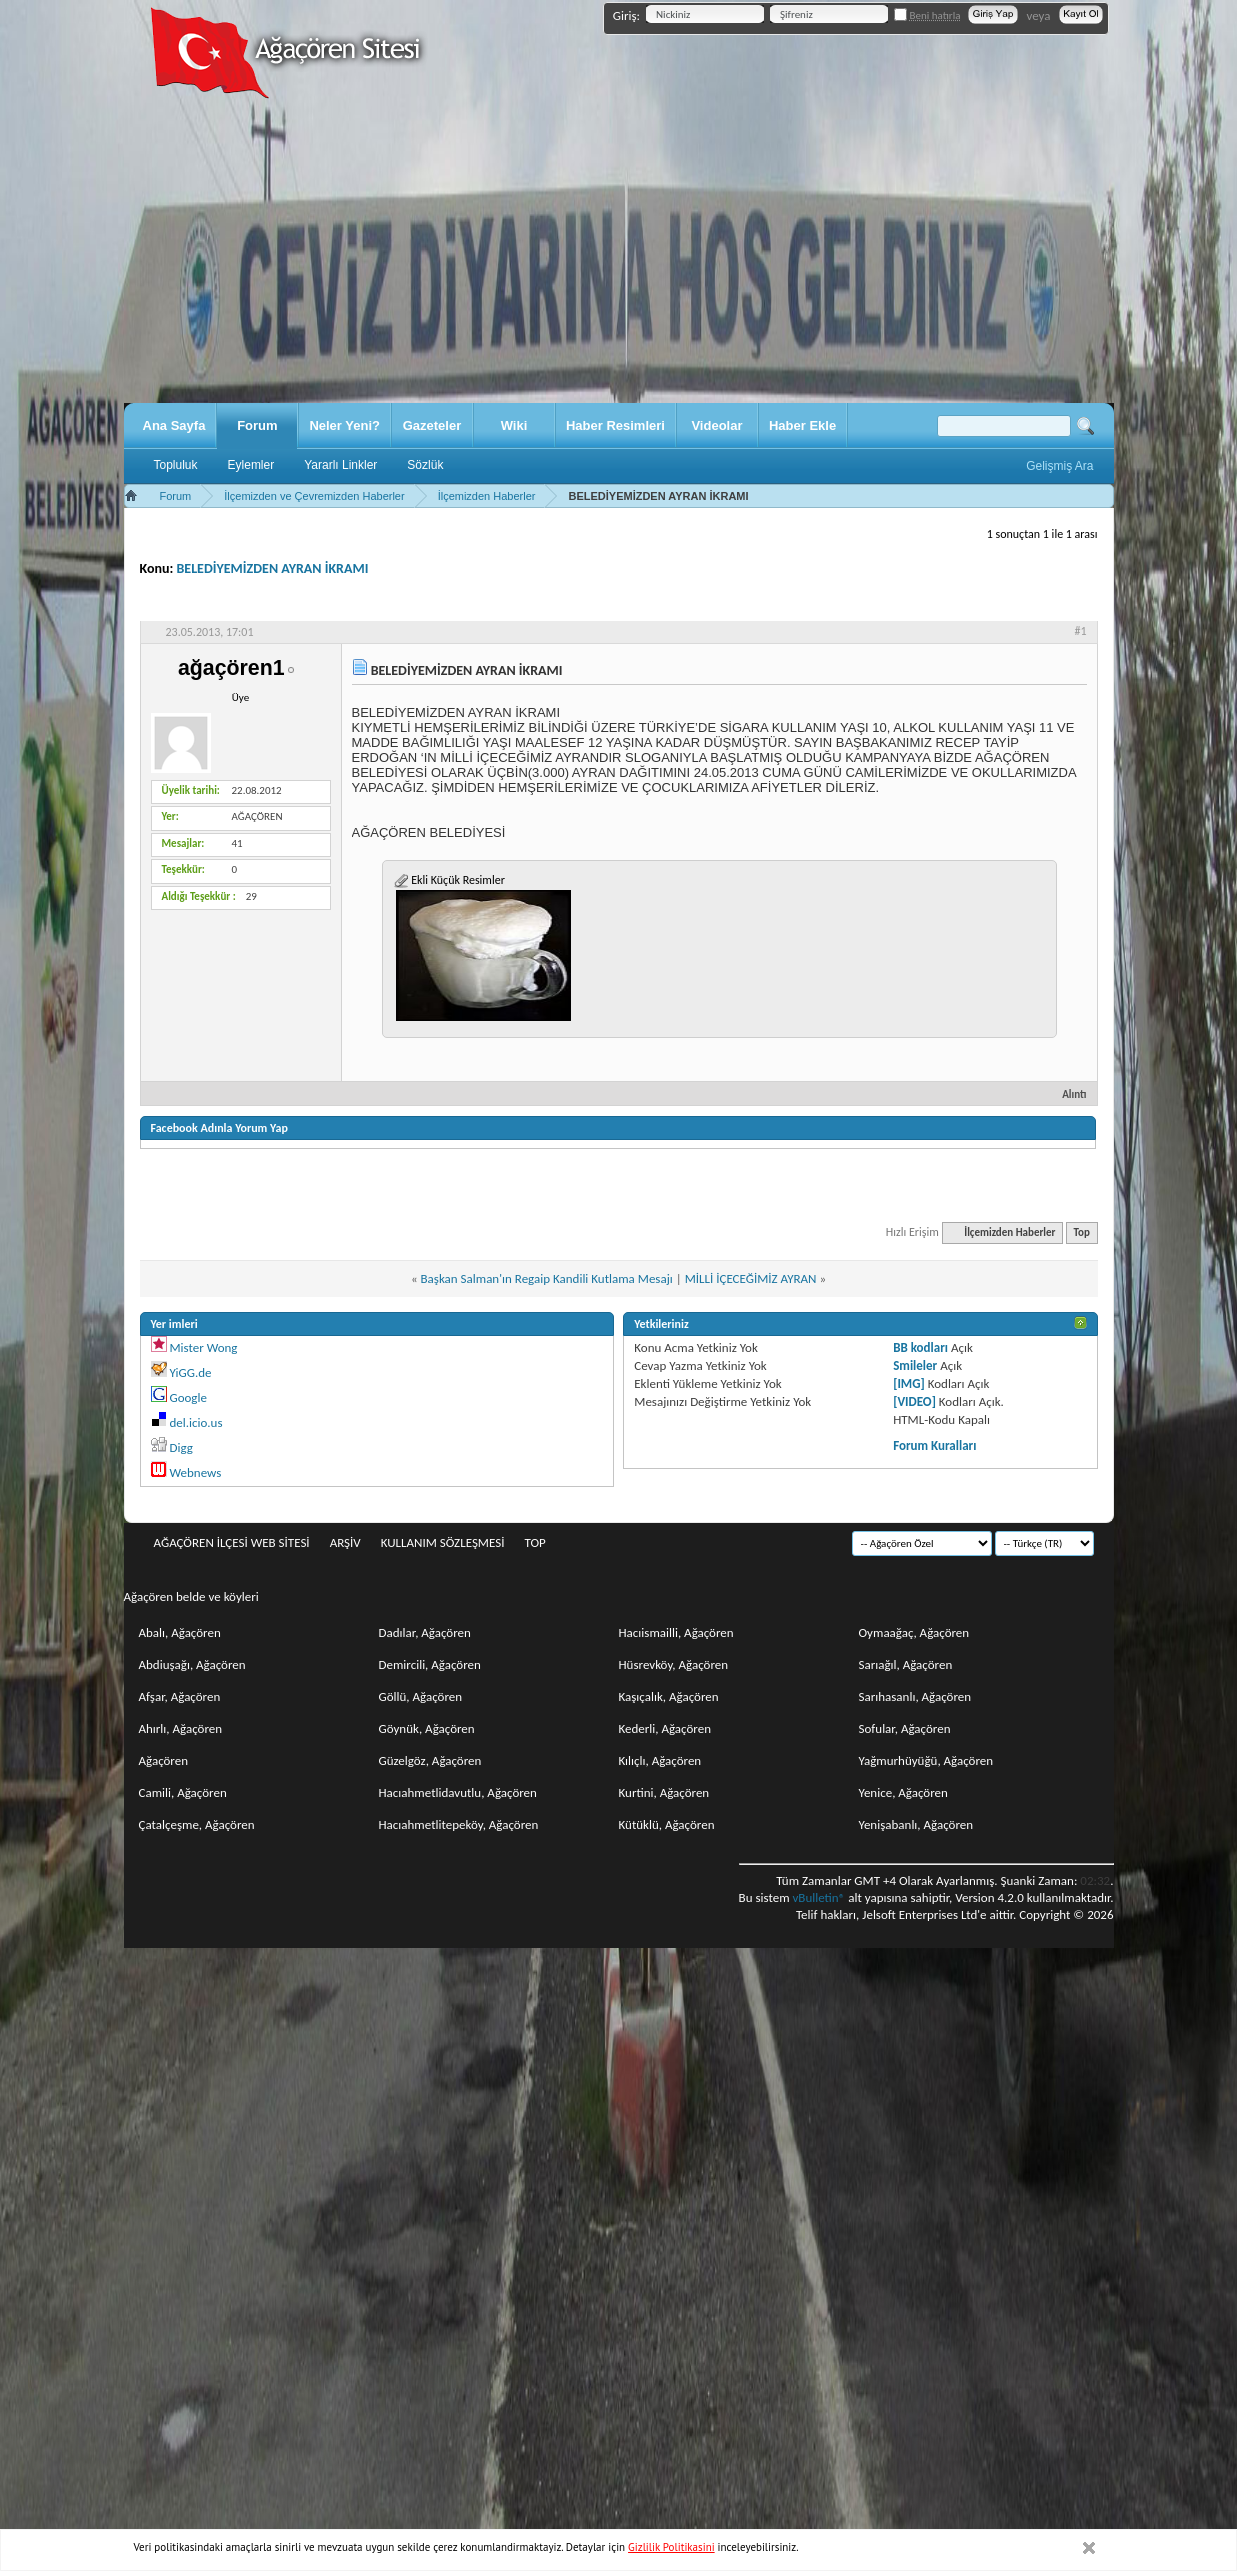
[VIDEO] (914, 1401)
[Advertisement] (619, 253)
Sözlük (425, 465)
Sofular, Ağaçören (905, 1728)
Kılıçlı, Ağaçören (660, 1760)
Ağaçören (164, 1760)
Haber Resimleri (615, 425)
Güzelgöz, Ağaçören (430, 1760)
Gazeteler (432, 425)
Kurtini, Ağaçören (664, 1792)
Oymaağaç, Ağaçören (914, 1632)
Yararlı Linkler (340, 465)
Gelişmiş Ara (1059, 466)
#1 (1080, 631)
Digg (180, 1447)
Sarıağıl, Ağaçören (906, 1664)
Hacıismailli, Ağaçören (676, 1632)
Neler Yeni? (344, 425)
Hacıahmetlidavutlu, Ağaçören (458, 1792)
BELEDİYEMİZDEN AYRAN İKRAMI (273, 568)
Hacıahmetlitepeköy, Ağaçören (459, 1824)
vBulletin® (818, 1897)
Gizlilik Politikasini (671, 2547)
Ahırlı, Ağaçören (181, 1728)
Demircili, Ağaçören (430, 1664)
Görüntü (1055, 603)
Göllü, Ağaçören (421, 1696)
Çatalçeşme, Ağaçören (197, 1824)
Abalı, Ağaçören (180, 1632)
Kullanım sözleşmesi (443, 1542)
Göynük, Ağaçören (427, 1728)
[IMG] (909, 1383)
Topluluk (176, 465)
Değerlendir (973, 603)
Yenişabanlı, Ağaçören (916, 1824)
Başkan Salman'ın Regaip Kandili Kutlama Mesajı (547, 1278)
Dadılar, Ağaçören (425, 1632)
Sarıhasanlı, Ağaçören (915, 1696)
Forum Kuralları (934, 1445)
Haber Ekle (802, 425)
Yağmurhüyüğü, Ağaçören (926, 1760)
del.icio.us (195, 1422)
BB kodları (920, 1347)
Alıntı (1065, 1094)
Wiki (514, 425)
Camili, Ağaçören (183, 1792)
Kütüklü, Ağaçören (667, 1824)
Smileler (915, 1365)
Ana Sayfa (174, 425)
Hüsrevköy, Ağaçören (674, 1664)
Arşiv (345, 1542)
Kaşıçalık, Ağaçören (669, 1696)
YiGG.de (190, 1372)
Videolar (716, 425)
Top (1082, 1232)
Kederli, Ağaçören (665, 1728)
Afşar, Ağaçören (180, 1696)
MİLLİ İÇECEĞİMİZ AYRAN (751, 1278)
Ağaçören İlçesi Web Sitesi (232, 1542)
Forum (257, 425)
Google (187, 1397)
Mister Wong (203, 1347)
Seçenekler (883, 603)
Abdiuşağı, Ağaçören (192, 1664)
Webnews (195, 1472)
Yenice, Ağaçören (903, 1792)
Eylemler (251, 465)
